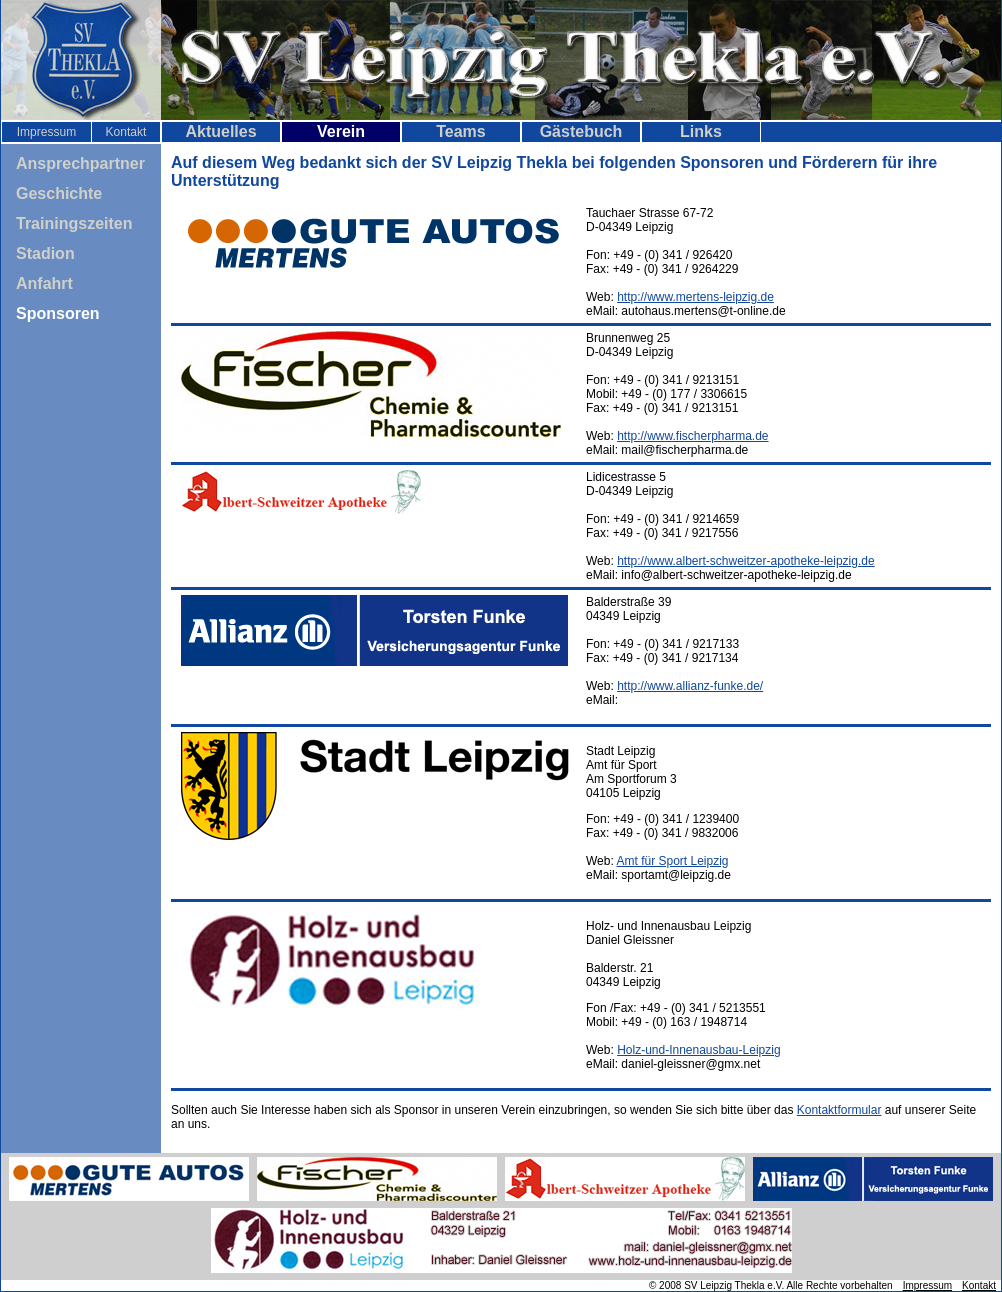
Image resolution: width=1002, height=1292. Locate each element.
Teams (461, 131)
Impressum (46, 132)
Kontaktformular (839, 1110)
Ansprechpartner (80, 163)
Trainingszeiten (74, 223)
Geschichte (59, 193)
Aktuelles (220, 131)
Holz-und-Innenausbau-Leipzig (698, 1050)
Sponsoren (58, 313)
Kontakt (126, 132)
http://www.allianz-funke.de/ (690, 686)
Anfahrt (44, 283)
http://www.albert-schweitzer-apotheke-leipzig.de (745, 561)
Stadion (45, 253)
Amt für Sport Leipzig (672, 861)
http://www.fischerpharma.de (692, 436)
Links (701, 131)
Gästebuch (581, 131)
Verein (341, 131)
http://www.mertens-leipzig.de (695, 297)
